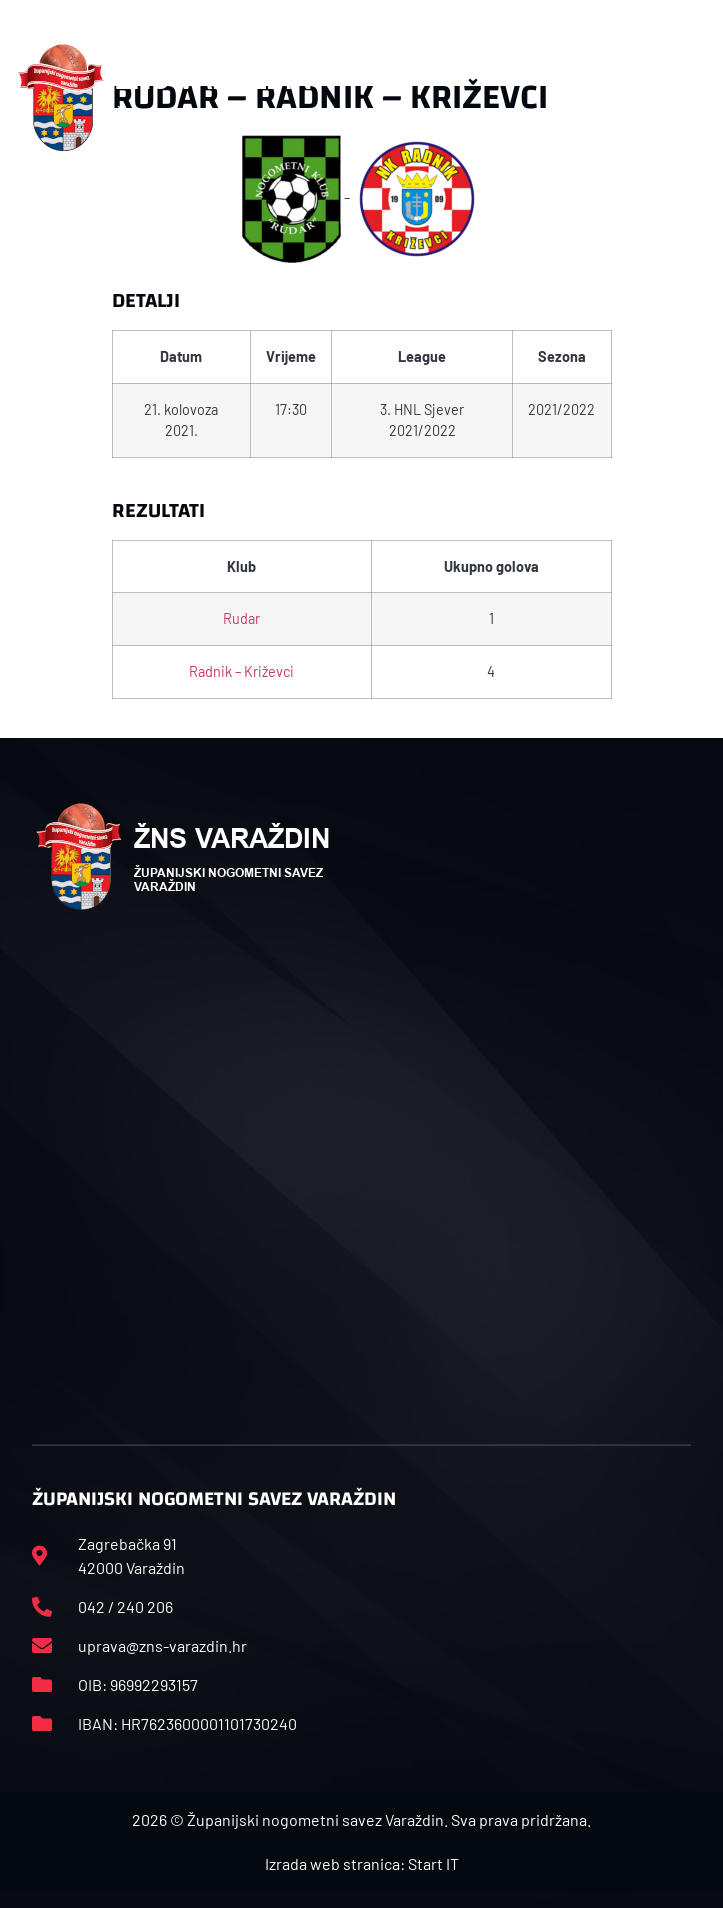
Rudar (241, 618)
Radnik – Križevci (241, 671)
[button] (695, 98)
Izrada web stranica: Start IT (362, 1863)
